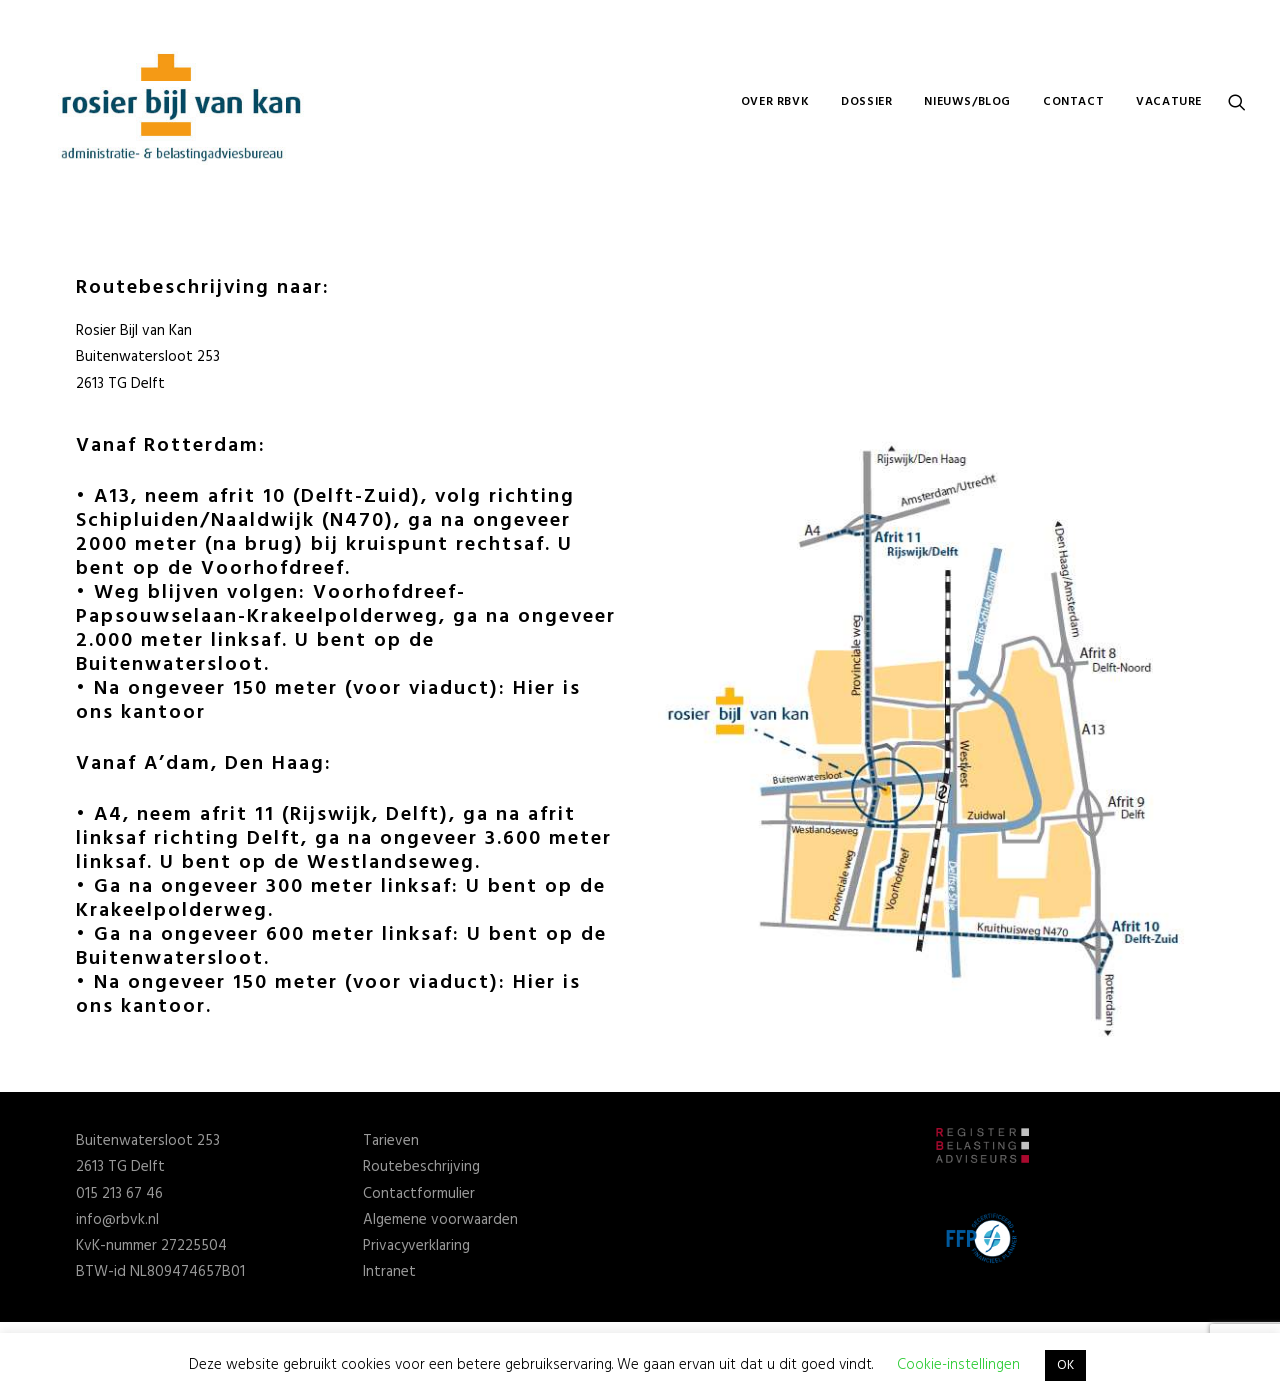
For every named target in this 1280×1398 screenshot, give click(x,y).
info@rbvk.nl (117, 1220)
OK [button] (1065, 1365)
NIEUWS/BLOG (967, 102)
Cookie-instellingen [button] (958, 1365)
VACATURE (1169, 102)
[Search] (1237, 102)
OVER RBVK (775, 102)
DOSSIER (866, 102)
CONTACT (1073, 102)
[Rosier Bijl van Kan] (184, 102)
